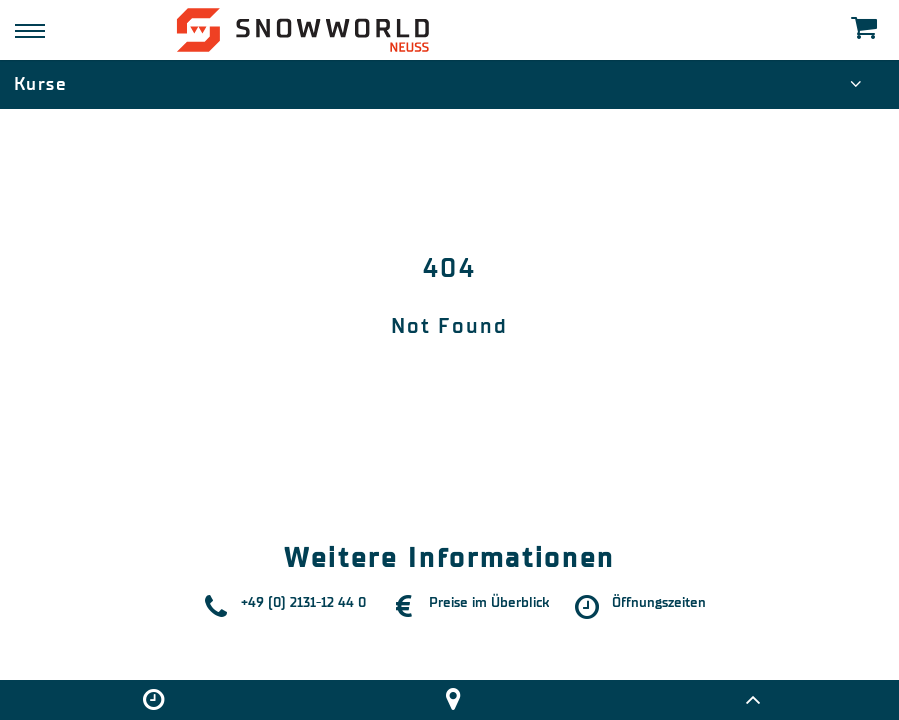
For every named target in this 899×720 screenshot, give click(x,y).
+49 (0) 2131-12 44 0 (303, 602)
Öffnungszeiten (659, 602)
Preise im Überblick (489, 602)
